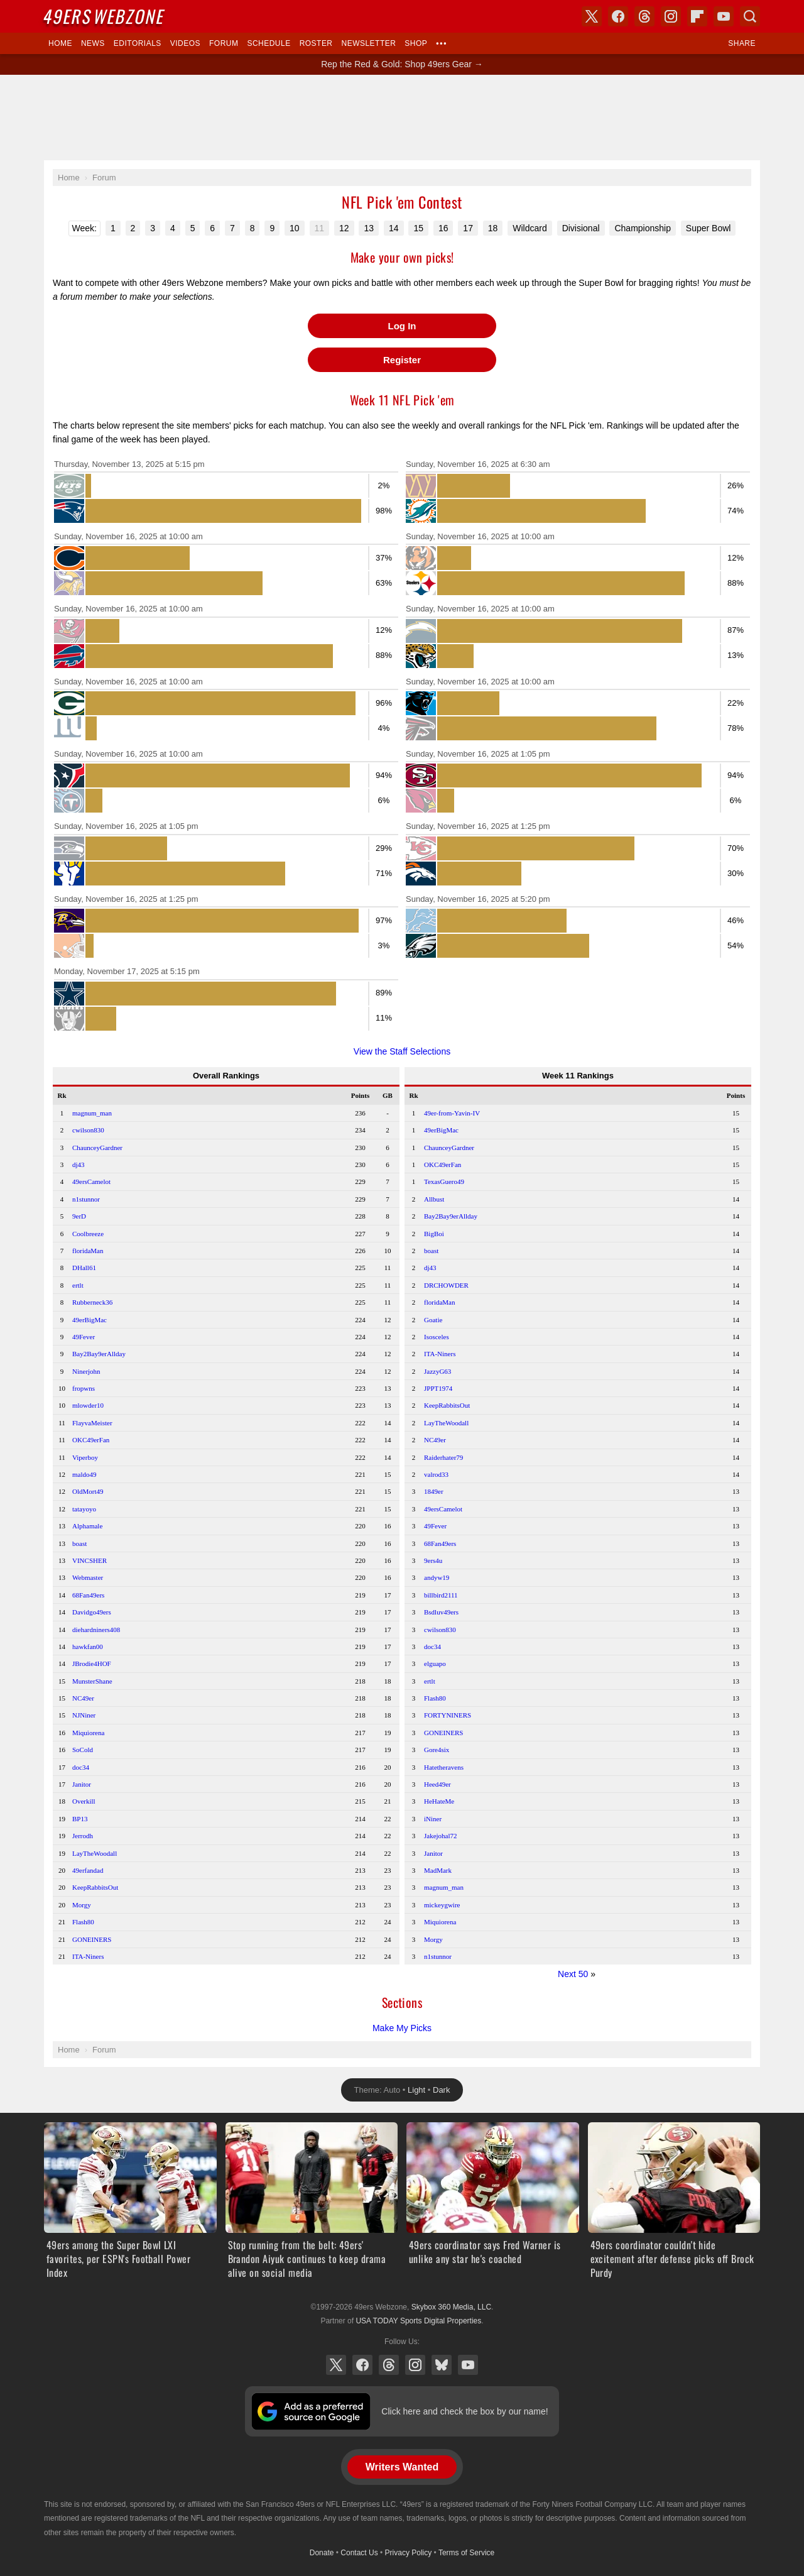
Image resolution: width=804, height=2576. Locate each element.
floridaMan (87, 1250)
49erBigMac (89, 1320)
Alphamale (87, 1526)
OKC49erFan (90, 1440)
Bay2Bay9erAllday (99, 1353)
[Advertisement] (402, 117)
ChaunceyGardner (97, 1147)
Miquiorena (88, 1732)
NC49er (83, 1698)
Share (742, 43)
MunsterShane (92, 1681)
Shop (416, 43)
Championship (642, 228)
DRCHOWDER (446, 1285)
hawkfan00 (87, 1646)
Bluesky (442, 2365)
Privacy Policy (408, 2552)
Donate (322, 2552)
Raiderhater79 (443, 1457)
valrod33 (436, 1474)
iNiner (433, 1818)
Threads (389, 2365)
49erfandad (87, 1870)
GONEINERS (91, 1939)
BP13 (79, 1818)
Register (402, 359)
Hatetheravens (444, 1767)
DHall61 (84, 1267)
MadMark (438, 1870)
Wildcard (529, 228)
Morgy (81, 1905)
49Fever (83, 1336)
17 (468, 228)
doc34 (80, 1767)
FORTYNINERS (447, 1715)
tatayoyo (84, 1509)
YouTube (468, 2365)
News (93, 43)
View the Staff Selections (402, 1051)
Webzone (104, 16)
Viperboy (85, 1457)
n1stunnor (86, 1199)
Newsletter (369, 43)
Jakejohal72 (440, 1835)
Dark (441, 2090)
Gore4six (436, 1749)
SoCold (82, 1749)
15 (418, 228)
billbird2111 (441, 1595)
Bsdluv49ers (441, 1612)
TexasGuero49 (444, 1181)
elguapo (435, 1663)
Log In (402, 326)
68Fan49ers (88, 1595)
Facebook (362, 2365)
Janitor (81, 1784)
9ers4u (433, 1560)
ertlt (78, 1285)
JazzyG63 (437, 1371)
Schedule (268, 43)
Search (750, 16)
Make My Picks (402, 2028)
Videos (185, 43)
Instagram (415, 2365)
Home (60, 43)
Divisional (581, 228)
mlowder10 (88, 1405)
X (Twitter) (336, 2365)
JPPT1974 (438, 1388)
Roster (316, 43)
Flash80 (83, 1922)
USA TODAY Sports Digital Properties (418, 2320)
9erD (79, 1216)
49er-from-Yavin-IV (452, 1113)
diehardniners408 (96, 1629)
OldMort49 (88, 1491)
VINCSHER (89, 1560)
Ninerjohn (86, 1371)
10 (295, 228)
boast (79, 1543)
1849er (433, 1491)
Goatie (433, 1320)
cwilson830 (88, 1130)
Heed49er (437, 1784)
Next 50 (573, 1974)
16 (443, 228)
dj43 (78, 1164)
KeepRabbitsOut (95, 1887)
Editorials (137, 43)
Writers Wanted (402, 2467)
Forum (223, 43)
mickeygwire (442, 1905)
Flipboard (697, 16)
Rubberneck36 (92, 1302)
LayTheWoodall (94, 1853)
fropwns (83, 1388)
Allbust (434, 1199)
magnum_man (92, 1113)
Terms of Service (466, 2552)
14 (394, 228)
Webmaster (87, 1577)
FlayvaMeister (92, 1423)
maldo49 (84, 1474)
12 (344, 228)
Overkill (83, 1801)
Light (416, 2090)
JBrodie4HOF (91, 1663)
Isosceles (436, 1336)
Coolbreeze (88, 1233)
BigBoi (434, 1233)
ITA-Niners (88, 1956)
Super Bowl (708, 228)
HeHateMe (439, 1801)
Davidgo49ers (91, 1612)
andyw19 (436, 1577)
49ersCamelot (91, 1181)
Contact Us (359, 2552)
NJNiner (83, 1715)
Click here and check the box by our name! (464, 2411)
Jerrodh (82, 1835)
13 (369, 228)
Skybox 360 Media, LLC (451, 2307)
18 (493, 228)
